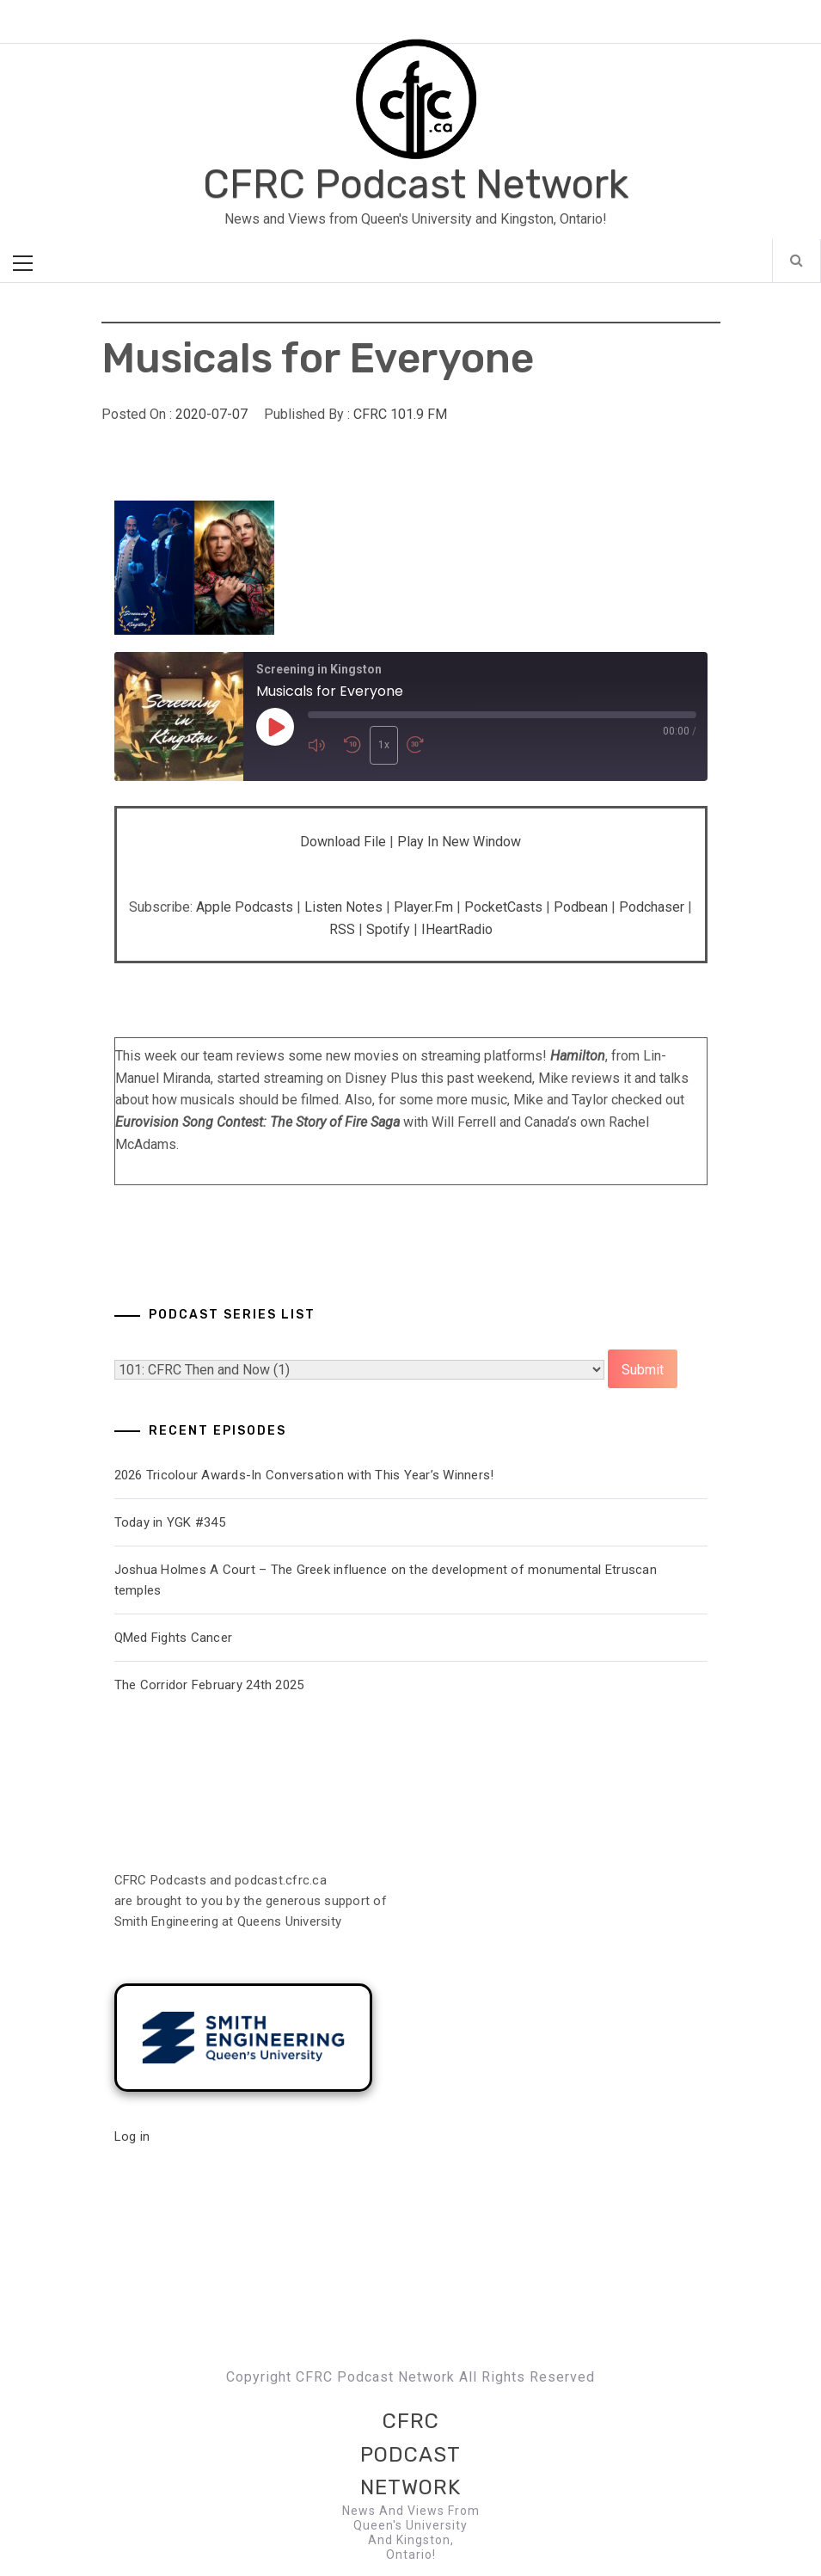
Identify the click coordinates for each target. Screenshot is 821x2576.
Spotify (388, 929)
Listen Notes (343, 907)
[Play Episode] (275, 727)
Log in (132, 2136)
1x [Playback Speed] (383, 745)
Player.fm (423, 907)
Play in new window (459, 841)
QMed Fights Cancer (173, 1637)
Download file (343, 841)
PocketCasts (503, 907)
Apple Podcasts (244, 907)
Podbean (581, 907)
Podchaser (651, 907)
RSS (342, 929)
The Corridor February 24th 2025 (209, 1685)
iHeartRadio (457, 929)
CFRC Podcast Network (415, 184)
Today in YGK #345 (169, 1522)
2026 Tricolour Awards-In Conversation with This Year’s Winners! (304, 1475)
